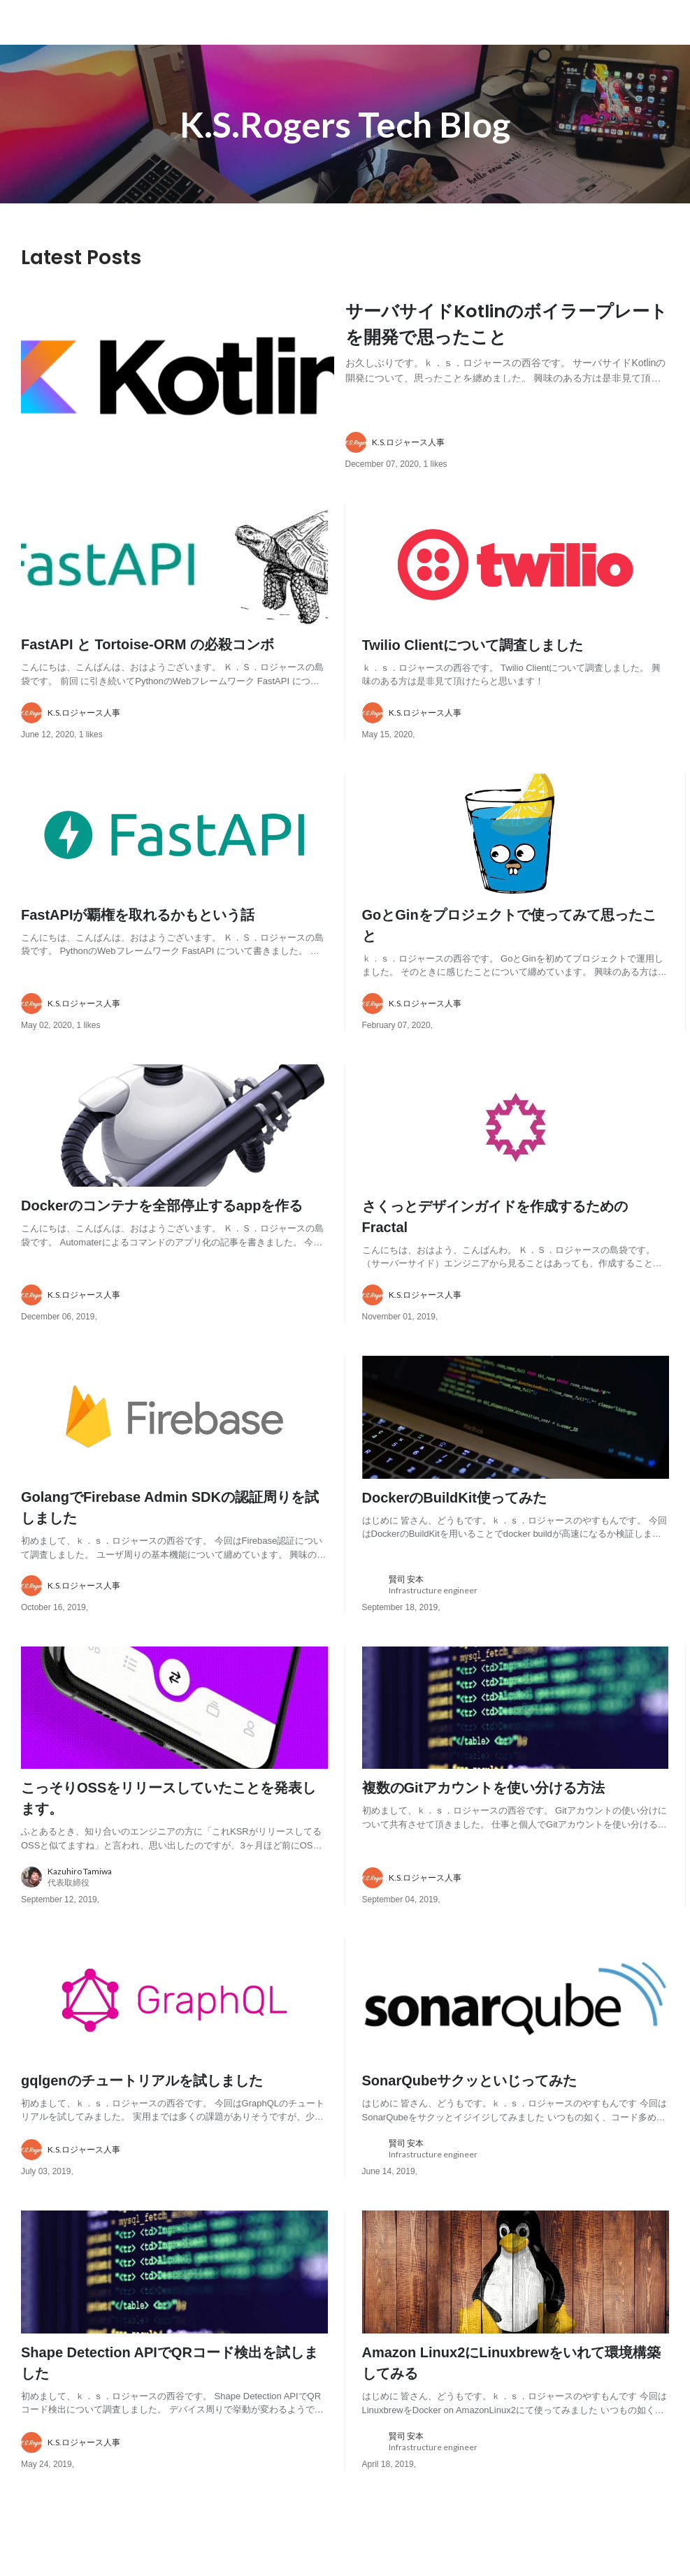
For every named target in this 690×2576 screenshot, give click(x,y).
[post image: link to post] (177, 393)
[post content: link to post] (507, 339)
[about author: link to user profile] (516, 464)
